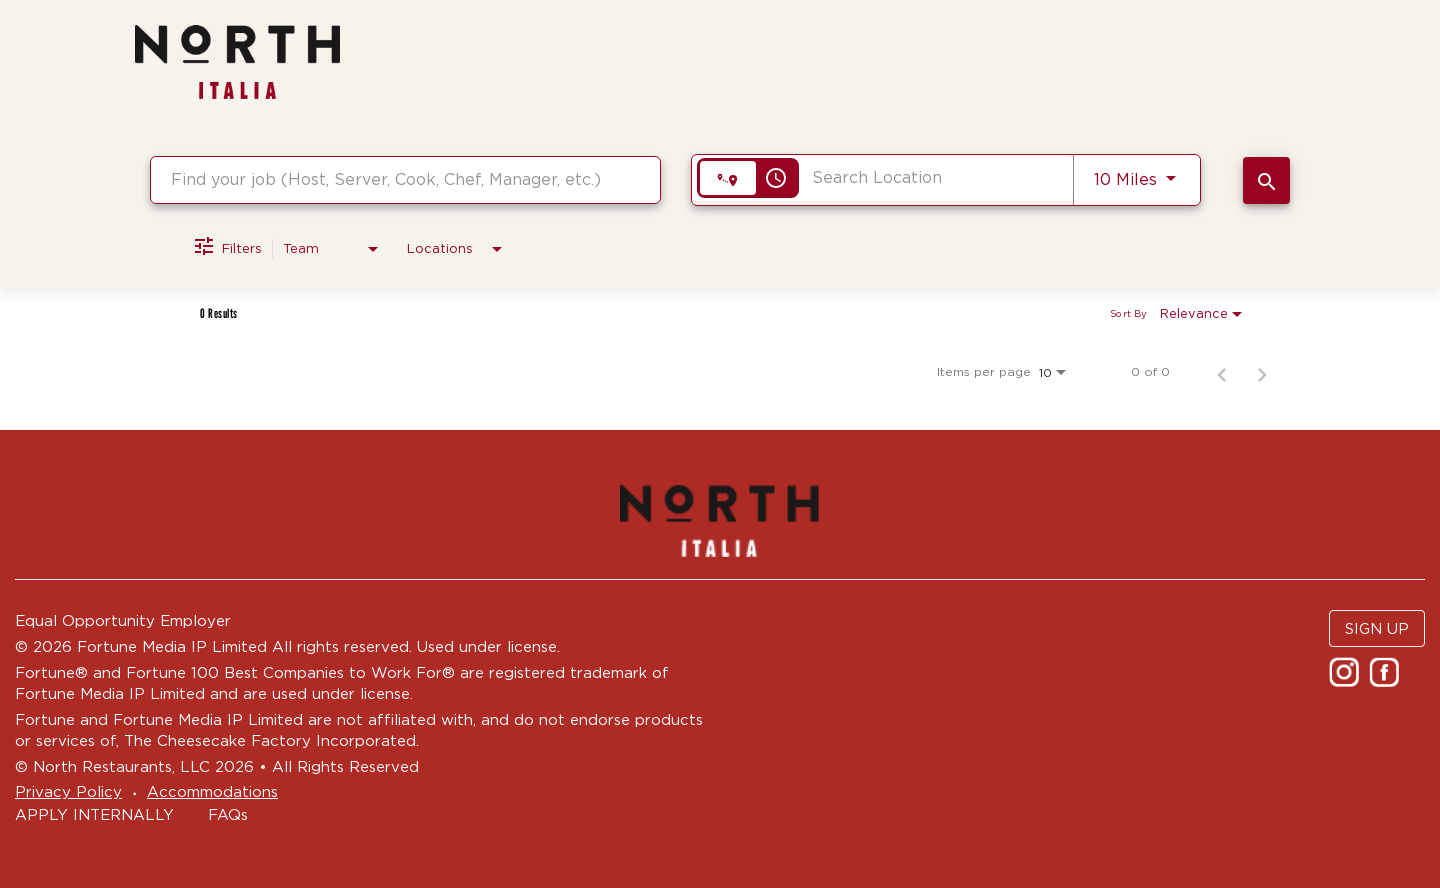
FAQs (228, 814)
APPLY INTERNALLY (94, 814)
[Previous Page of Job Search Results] (1222, 372)
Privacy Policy (68, 791)
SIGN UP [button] (1377, 628)
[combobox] (405, 179)
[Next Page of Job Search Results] (1262, 372)
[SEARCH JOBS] (1266, 180)
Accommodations (212, 791)
